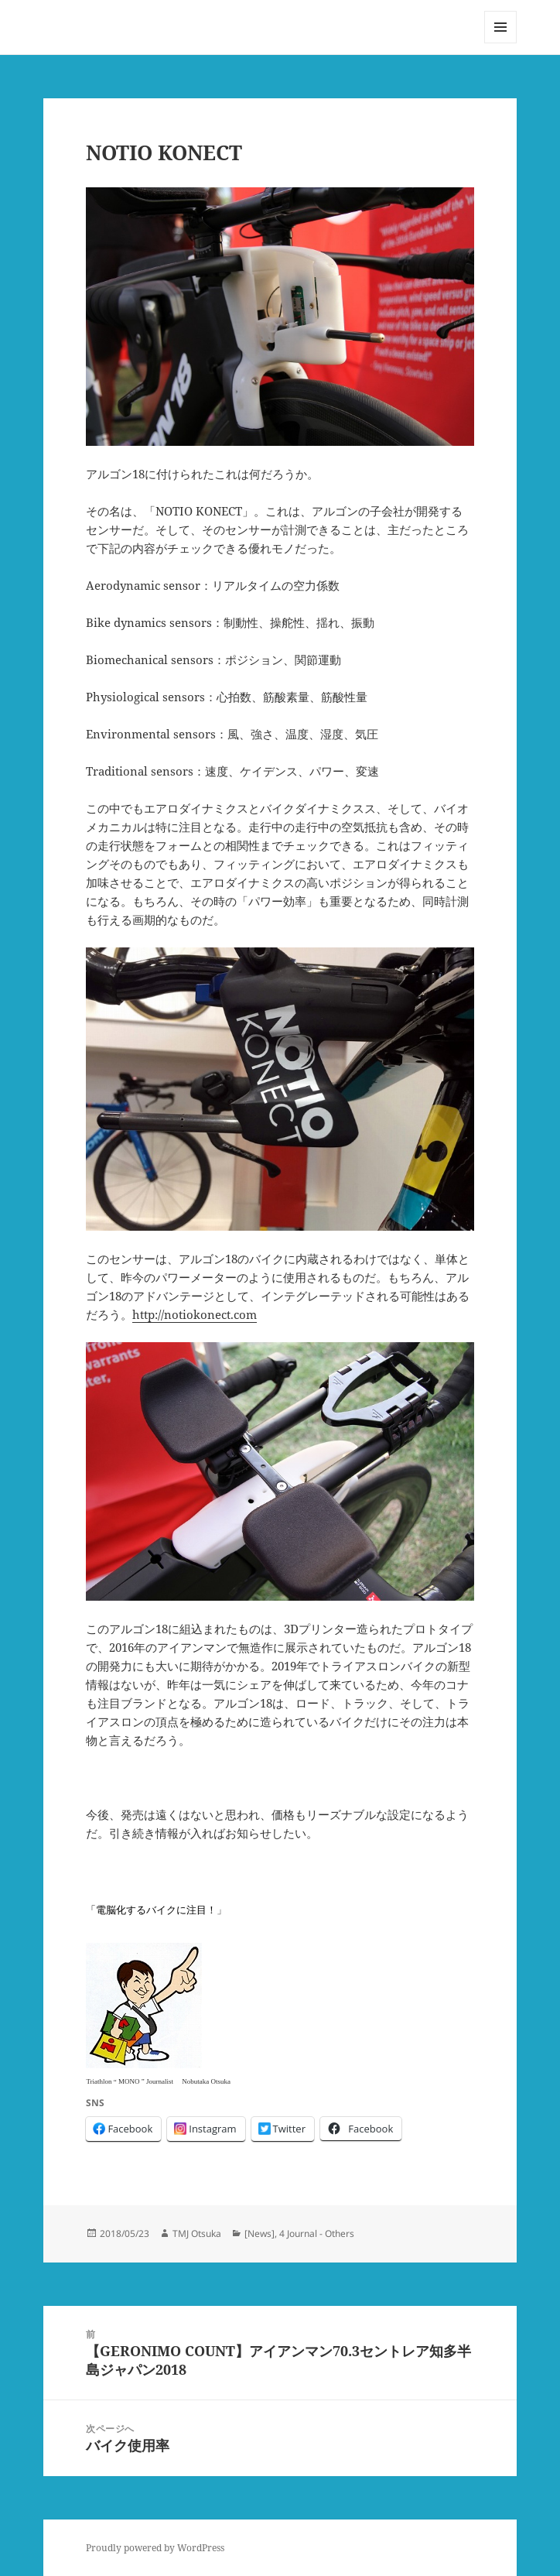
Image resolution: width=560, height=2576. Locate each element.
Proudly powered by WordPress (155, 2547)
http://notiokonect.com (194, 1314)
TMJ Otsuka (196, 2233)
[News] (259, 2233)
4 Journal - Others (316, 2233)
